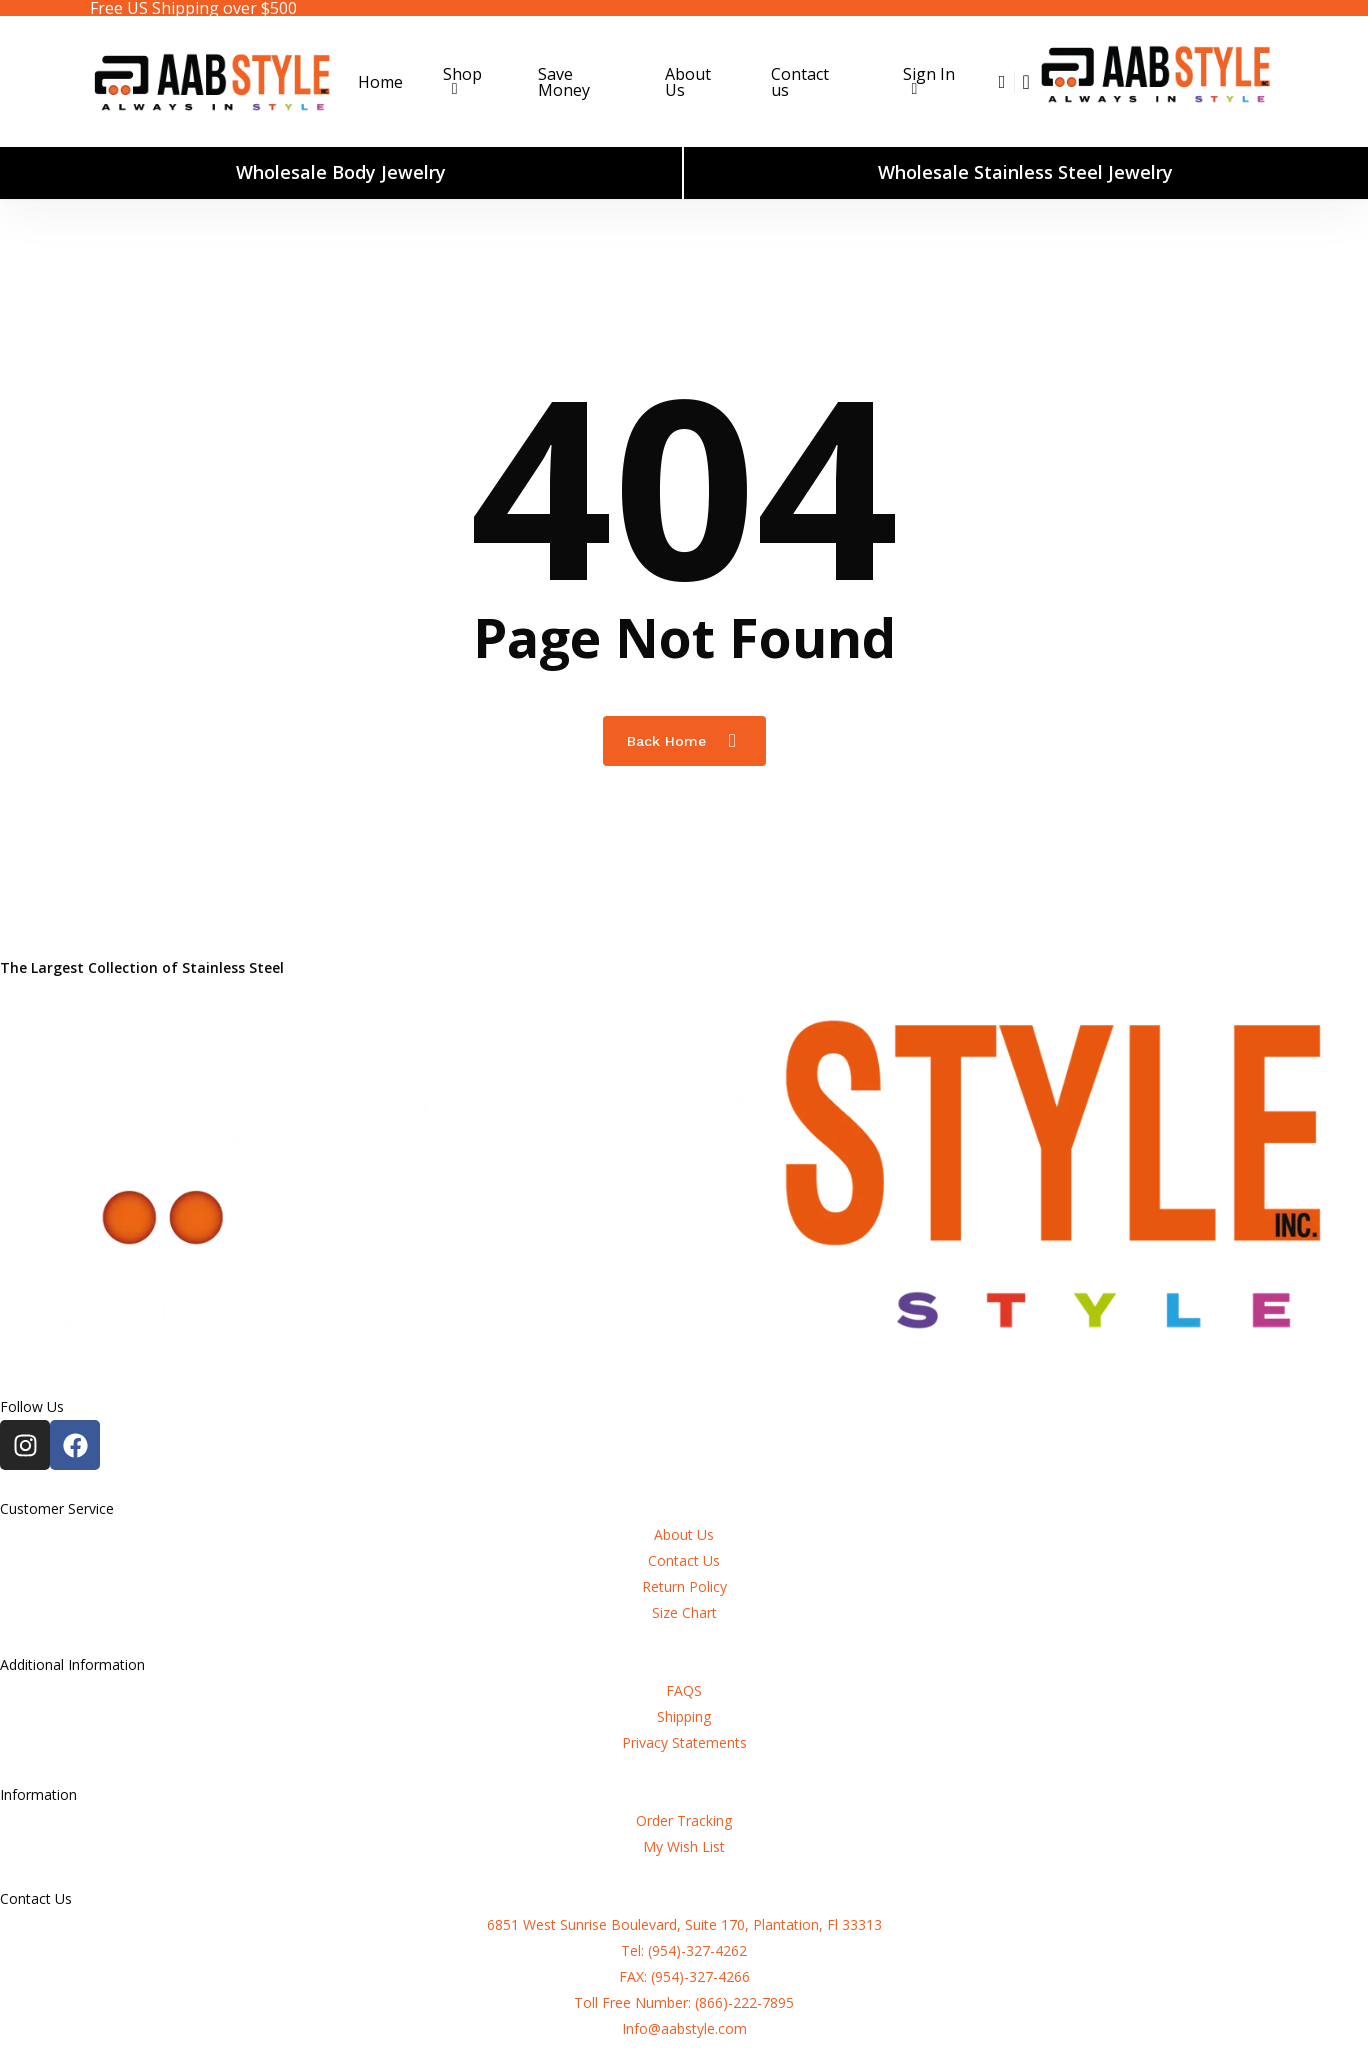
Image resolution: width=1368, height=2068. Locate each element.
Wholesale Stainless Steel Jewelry (1025, 172)
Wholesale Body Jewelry (341, 172)
